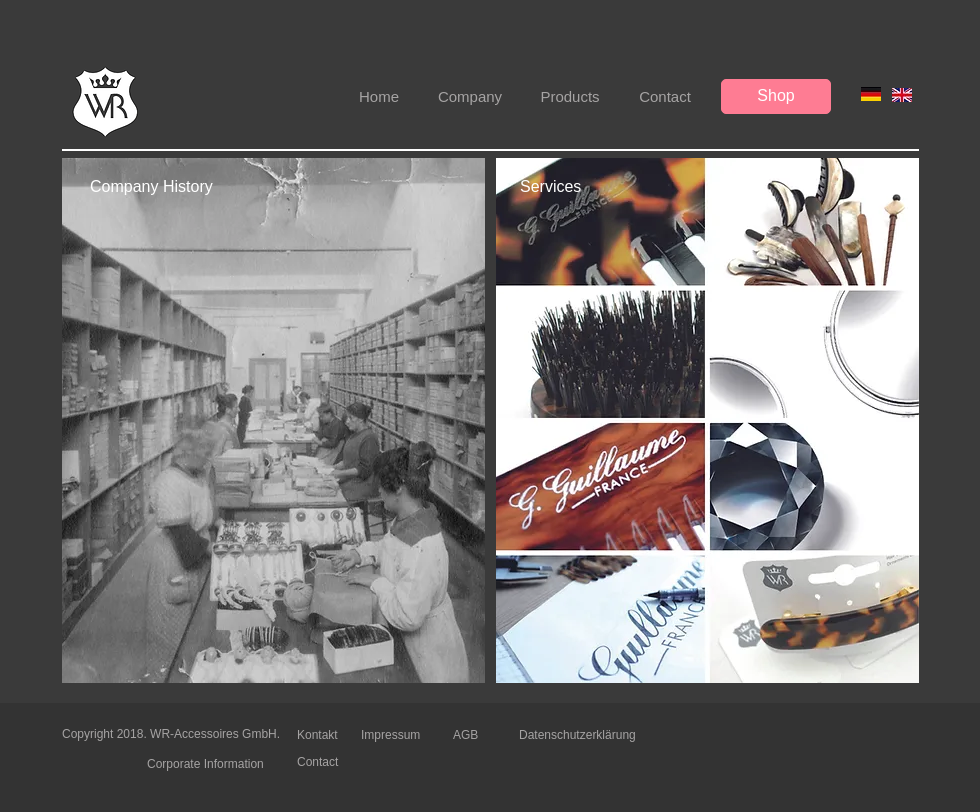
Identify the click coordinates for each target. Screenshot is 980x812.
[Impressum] (393, 735)
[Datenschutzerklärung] (581, 735)
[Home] (379, 96)
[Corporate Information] (211, 764)
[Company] (470, 96)
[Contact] (665, 96)
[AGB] (469, 735)
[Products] (570, 96)
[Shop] (776, 96)
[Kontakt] (329, 735)
